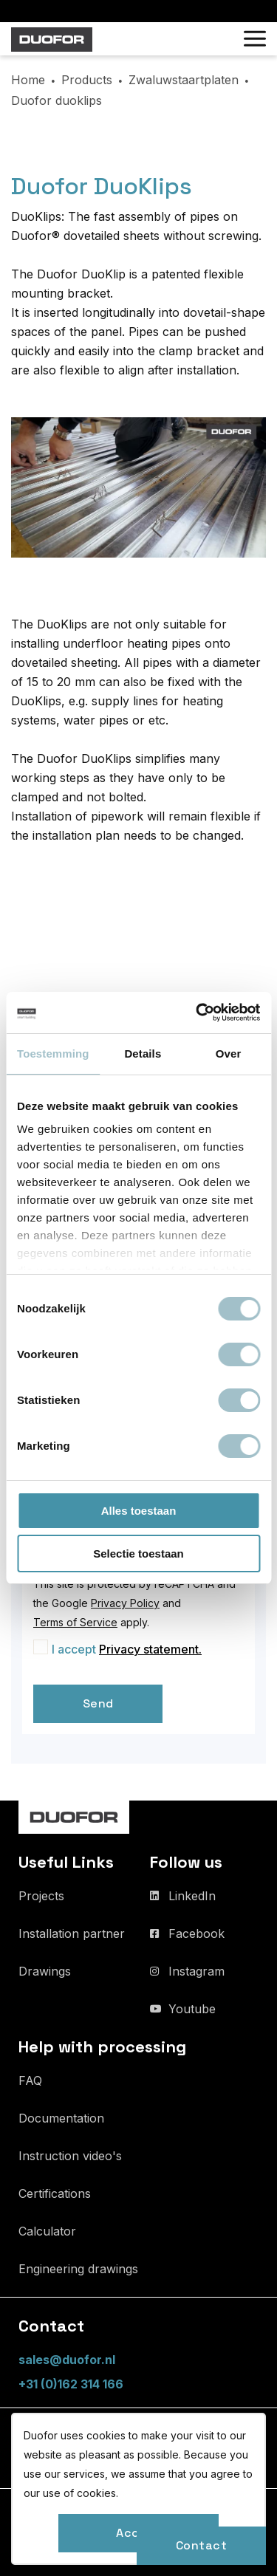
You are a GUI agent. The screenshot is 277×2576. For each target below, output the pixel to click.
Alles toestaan (139, 1510)
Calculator (47, 2231)
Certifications (54, 2193)
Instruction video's (70, 2155)
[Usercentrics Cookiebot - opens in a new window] (197, 1012)
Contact (202, 2545)
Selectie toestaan (138, 1553)
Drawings (44, 1971)
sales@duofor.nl (66, 2359)
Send (98, 1703)
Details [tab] (142, 1053)
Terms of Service (75, 1622)
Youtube (192, 2008)
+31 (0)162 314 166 (70, 2384)
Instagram (196, 1971)
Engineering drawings (78, 2268)
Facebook (196, 1933)
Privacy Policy (125, 1603)
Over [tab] (229, 1053)
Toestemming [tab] (53, 1053)
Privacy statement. (150, 1649)
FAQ (30, 2080)
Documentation (61, 2118)
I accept (127, 1649)
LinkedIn (192, 1895)
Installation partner (71, 1933)
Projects (41, 1895)
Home (28, 79)
